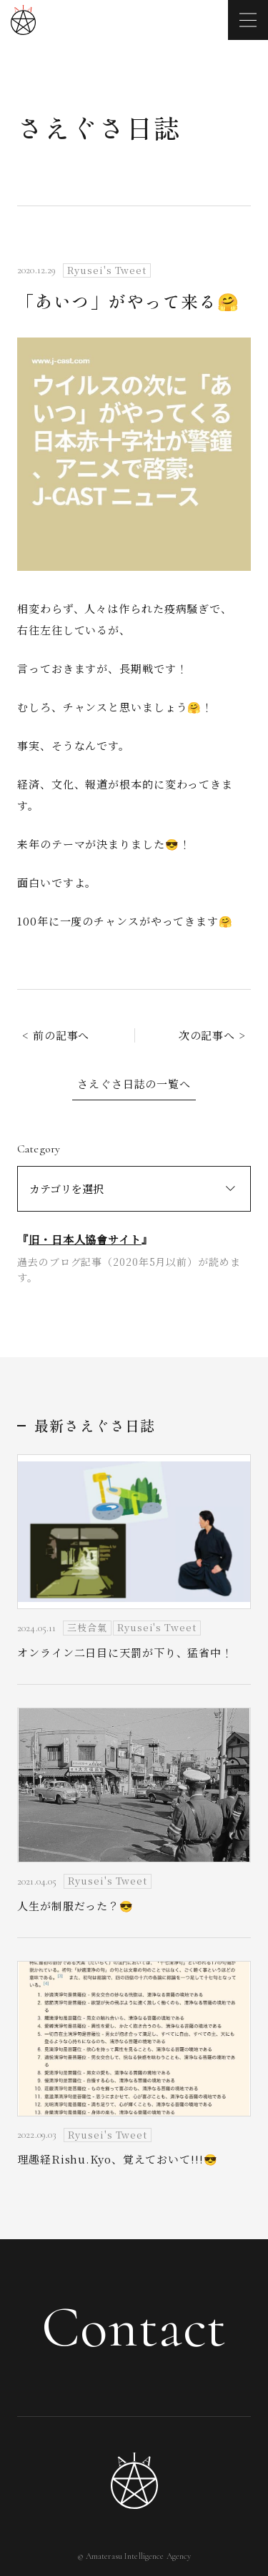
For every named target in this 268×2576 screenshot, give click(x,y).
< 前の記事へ (55, 1035)
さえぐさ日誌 (99, 127)
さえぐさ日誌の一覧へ (134, 1083)
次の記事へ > (212, 1035)
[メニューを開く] (248, 20)
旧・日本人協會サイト (85, 1239)
